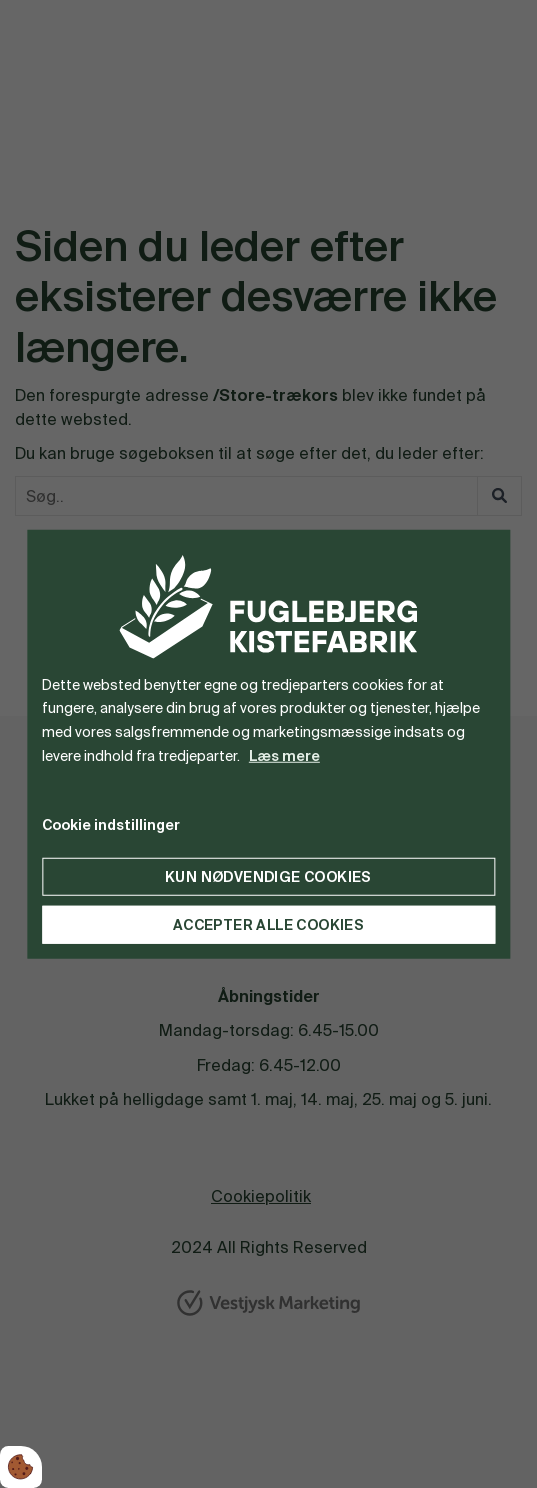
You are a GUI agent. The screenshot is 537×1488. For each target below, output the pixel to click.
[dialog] (268, 744)
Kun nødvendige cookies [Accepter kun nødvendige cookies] (268, 876)
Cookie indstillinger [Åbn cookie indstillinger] (111, 824)
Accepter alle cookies (268, 924)
